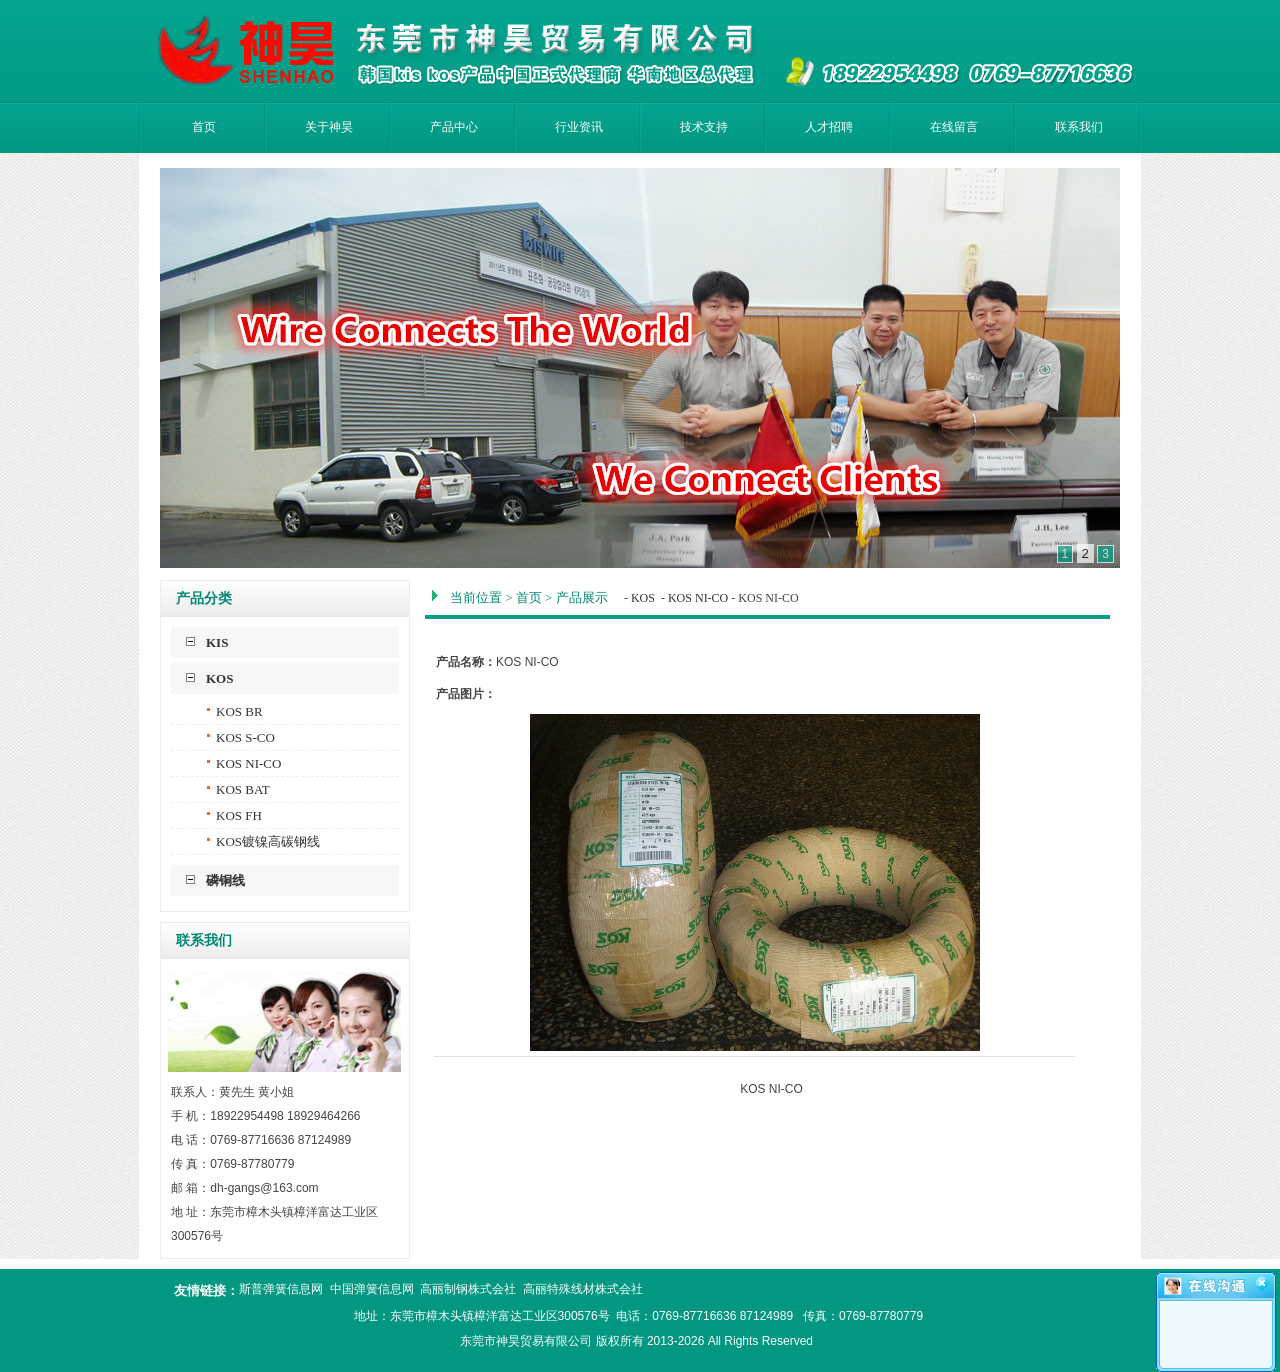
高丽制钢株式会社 (468, 1289)
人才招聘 (829, 127)
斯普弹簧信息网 (281, 1289)
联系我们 (1079, 127)
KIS (217, 642)
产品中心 (454, 127)
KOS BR (235, 711)
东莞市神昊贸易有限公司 (526, 1341)
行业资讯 (579, 127)
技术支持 (704, 127)
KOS (219, 678)
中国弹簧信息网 (372, 1289)
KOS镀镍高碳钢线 (263, 841)
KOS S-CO (241, 737)
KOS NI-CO (244, 763)
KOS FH (234, 815)
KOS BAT (238, 789)
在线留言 (954, 127)
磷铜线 (225, 880)
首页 (204, 127)
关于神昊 (329, 127)
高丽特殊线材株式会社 (583, 1289)
